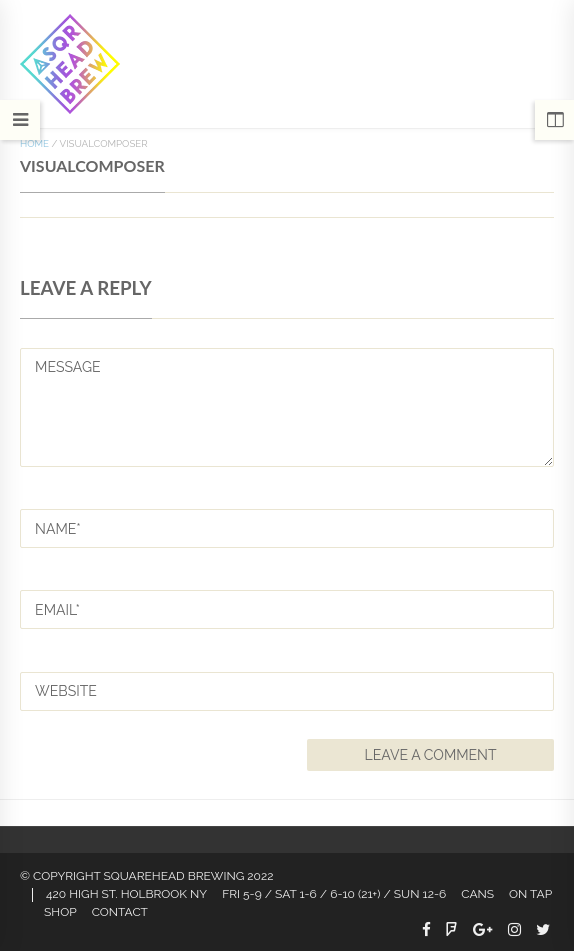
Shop (60, 912)
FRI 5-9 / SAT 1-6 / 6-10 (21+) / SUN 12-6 (334, 894)
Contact (120, 912)
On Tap (530, 894)
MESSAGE (287, 407)
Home (34, 143)
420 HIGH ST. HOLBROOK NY (126, 894)
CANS (477, 894)
